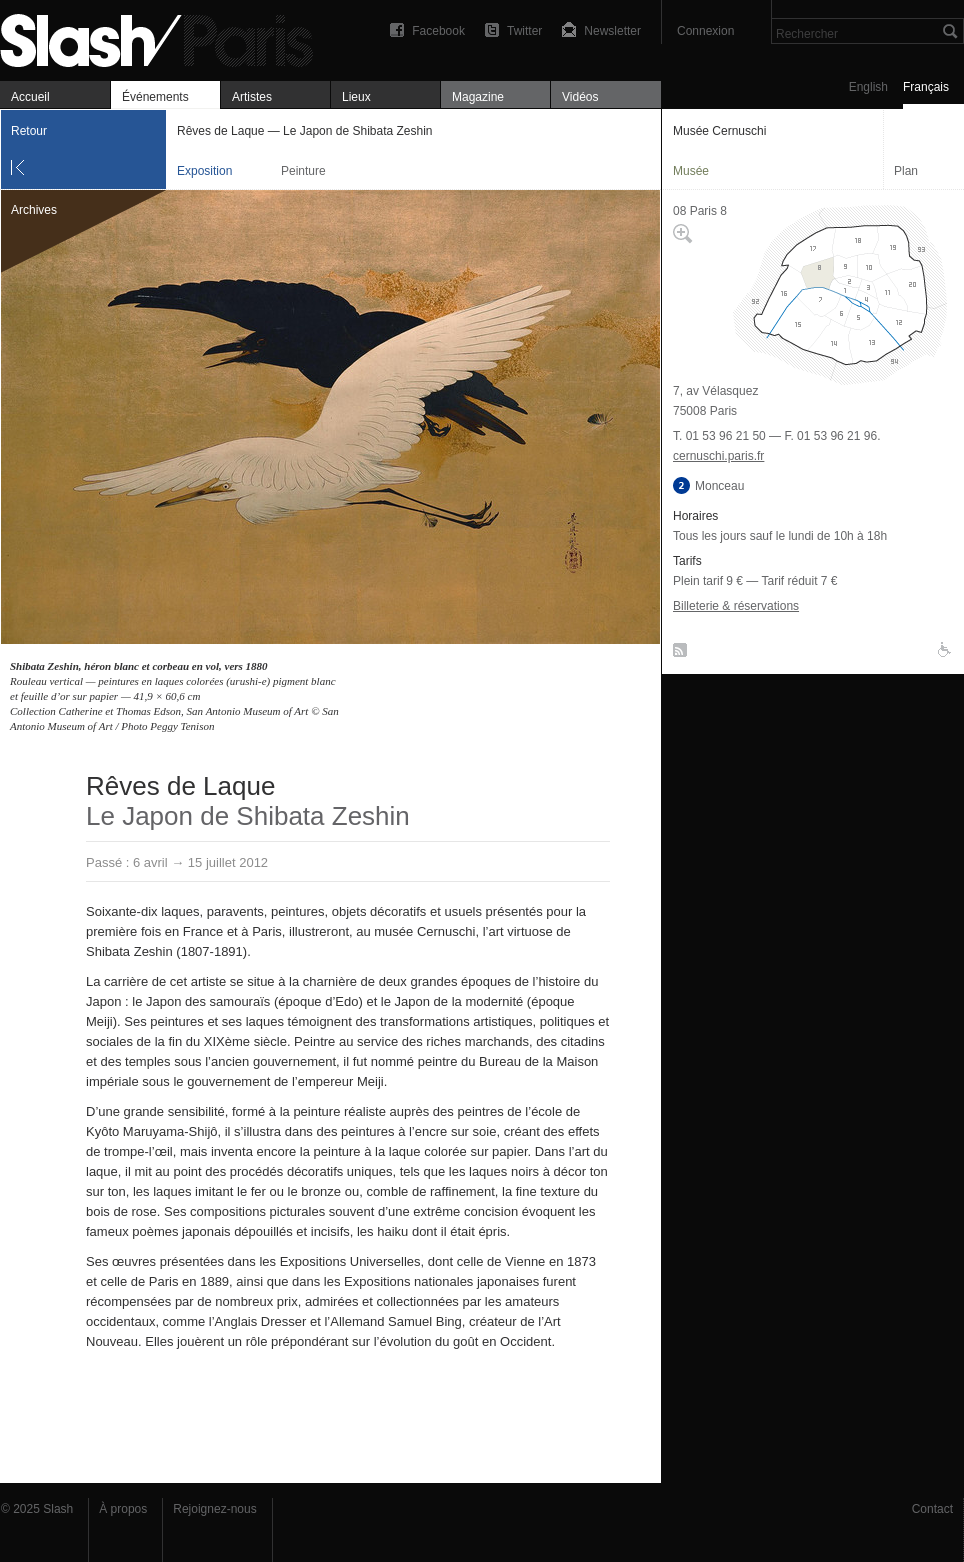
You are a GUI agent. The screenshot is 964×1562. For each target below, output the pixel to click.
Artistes (252, 97)
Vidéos (580, 97)
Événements (155, 97)
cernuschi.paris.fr (718, 456)
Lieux (356, 97)
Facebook (438, 31)
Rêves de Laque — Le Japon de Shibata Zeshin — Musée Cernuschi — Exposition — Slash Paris (165, 37)
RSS (676, 654)
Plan (906, 171)
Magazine (478, 97)
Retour (29, 131)
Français (926, 87)
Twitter (524, 31)
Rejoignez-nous (214, 1509)
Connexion (705, 31)
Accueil (30, 97)
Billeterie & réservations (736, 606)
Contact (932, 1509)
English (868, 87)
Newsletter (612, 31)
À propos (123, 1509)
